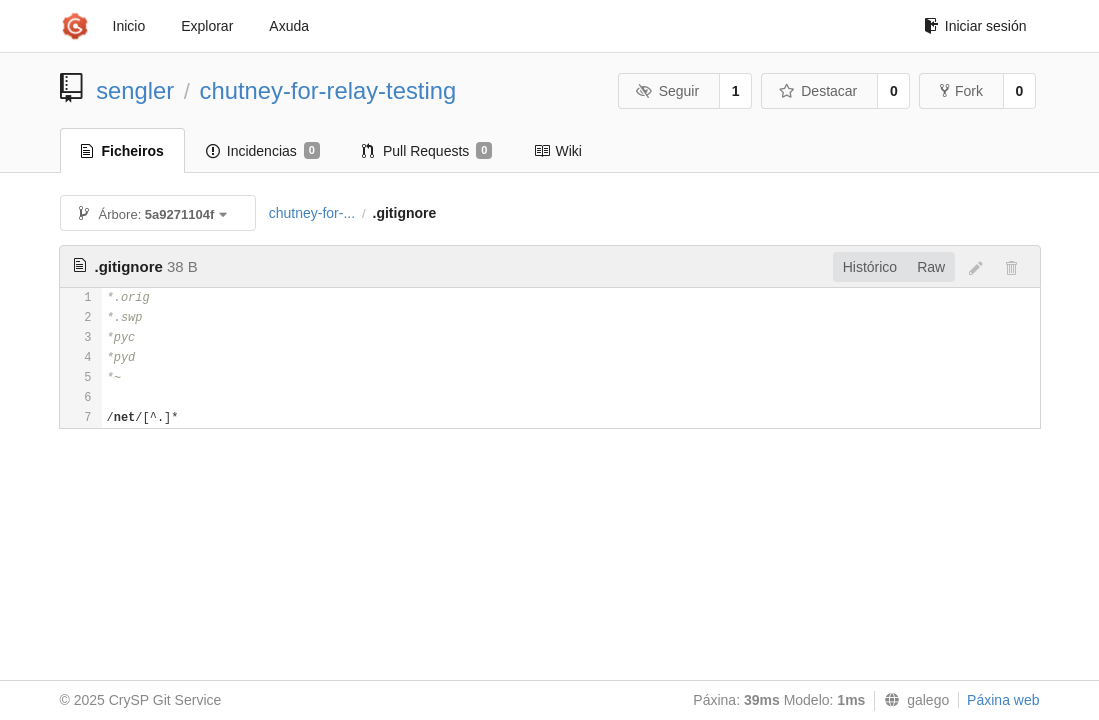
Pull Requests (427, 151)
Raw (931, 267)
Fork (961, 91)
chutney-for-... (312, 213)
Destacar (818, 91)
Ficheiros (122, 151)
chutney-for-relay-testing (328, 90)
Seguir (667, 91)
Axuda (289, 26)
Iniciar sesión (975, 26)
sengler (135, 90)
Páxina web (1003, 700)
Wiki (557, 151)
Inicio (129, 26)
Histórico (870, 267)
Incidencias (263, 151)
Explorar (207, 26)
